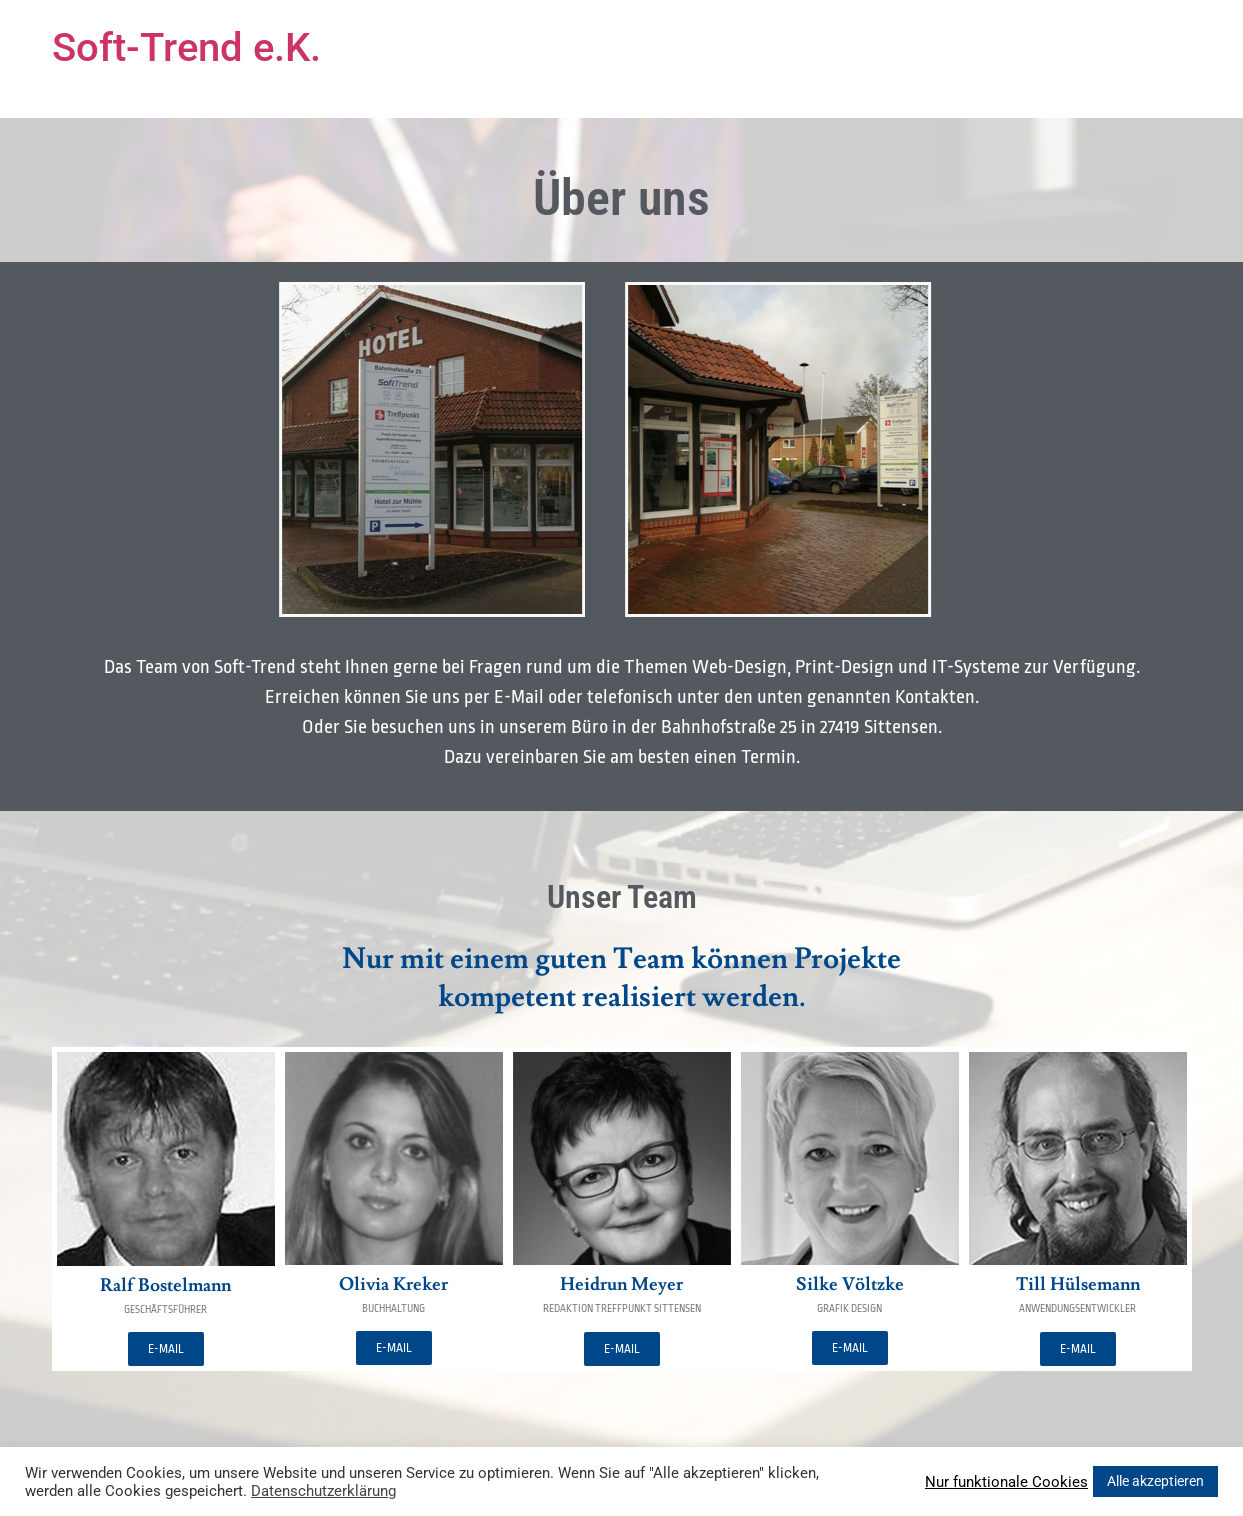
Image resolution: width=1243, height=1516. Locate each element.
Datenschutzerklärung (323, 1491)
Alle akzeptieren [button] (1155, 1481)
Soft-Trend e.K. (186, 47)
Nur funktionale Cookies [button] (1006, 1482)
